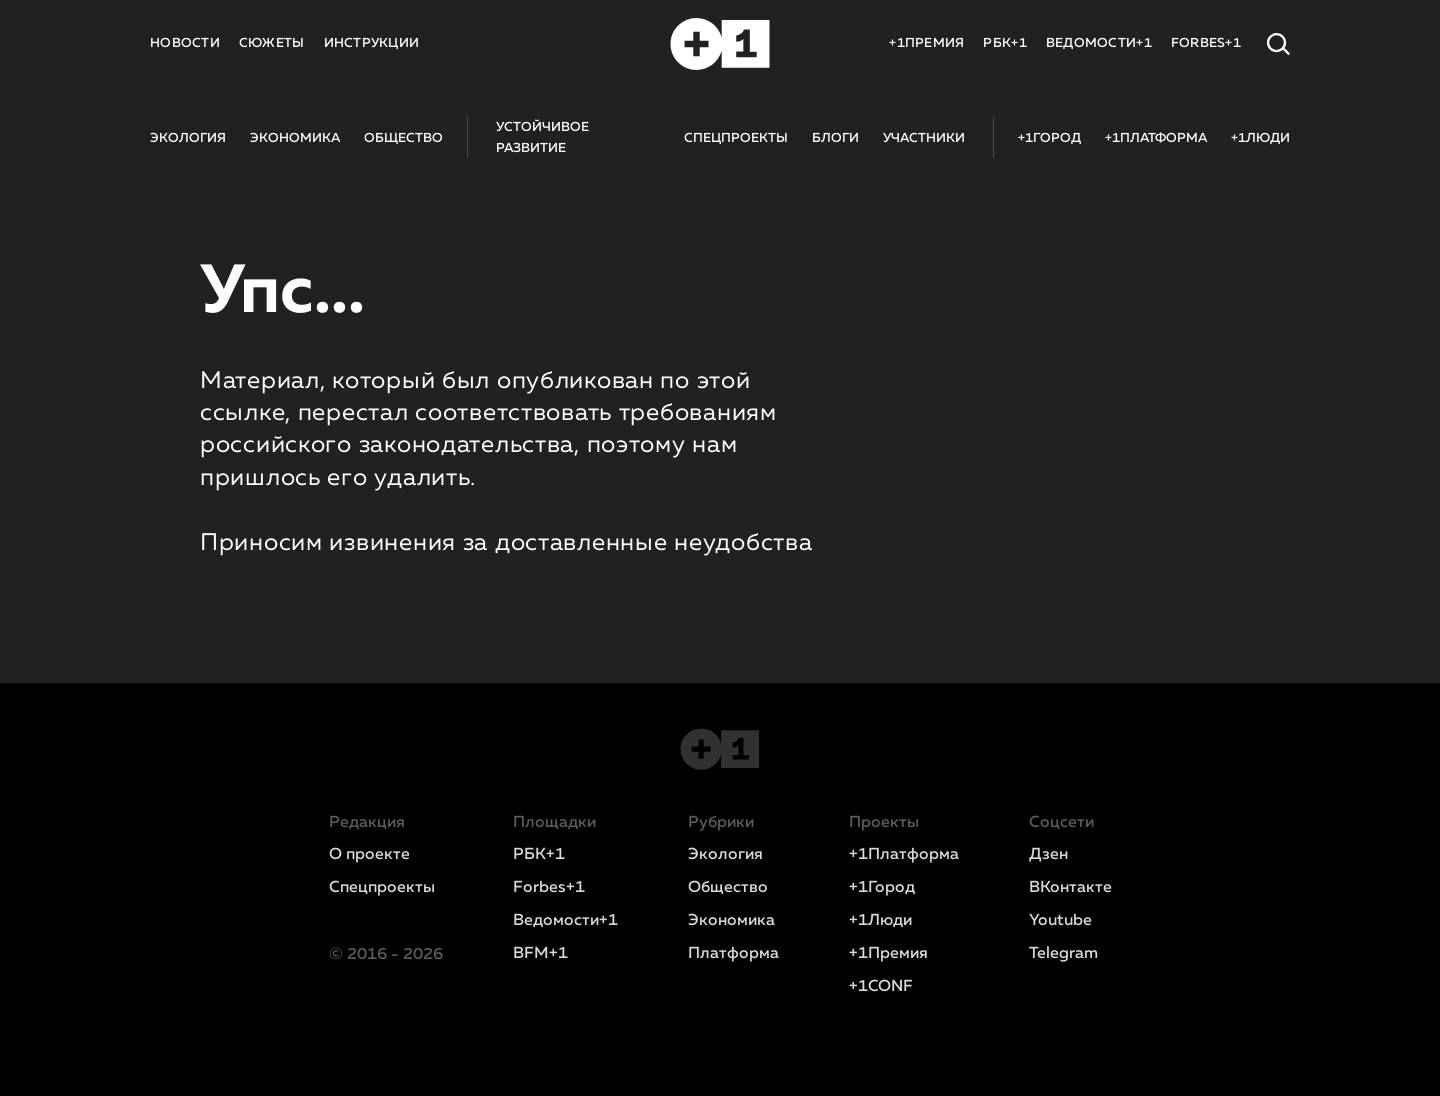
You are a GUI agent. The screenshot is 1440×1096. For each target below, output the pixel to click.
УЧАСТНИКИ (924, 138)
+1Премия (888, 954)
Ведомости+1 (565, 921)
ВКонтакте (1070, 888)
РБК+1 (1004, 43)
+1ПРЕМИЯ (926, 43)
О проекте (369, 855)
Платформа (733, 954)
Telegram (1063, 954)
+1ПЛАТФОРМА (1156, 138)
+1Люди (880, 921)
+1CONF (881, 987)
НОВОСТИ (185, 43)
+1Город (882, 888)
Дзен (1048, 855)
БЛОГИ (835, 138)
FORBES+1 (1206, 43)
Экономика (731, 921)
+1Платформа (904, 855)
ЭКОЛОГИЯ (188, 138)
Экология (725, 855)
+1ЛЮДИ (1260, 138)
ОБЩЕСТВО (403, 138)
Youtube (1060, 921)
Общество (728, 888)
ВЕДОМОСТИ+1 (1099, 43)
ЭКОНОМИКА (295, 138)
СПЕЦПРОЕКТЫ (736, 138)
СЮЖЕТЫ (272, 43)
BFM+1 (540, 954)
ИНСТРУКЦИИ (372, 43)
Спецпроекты (382, 888)
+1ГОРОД (1049, 138)
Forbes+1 (549, 888)
